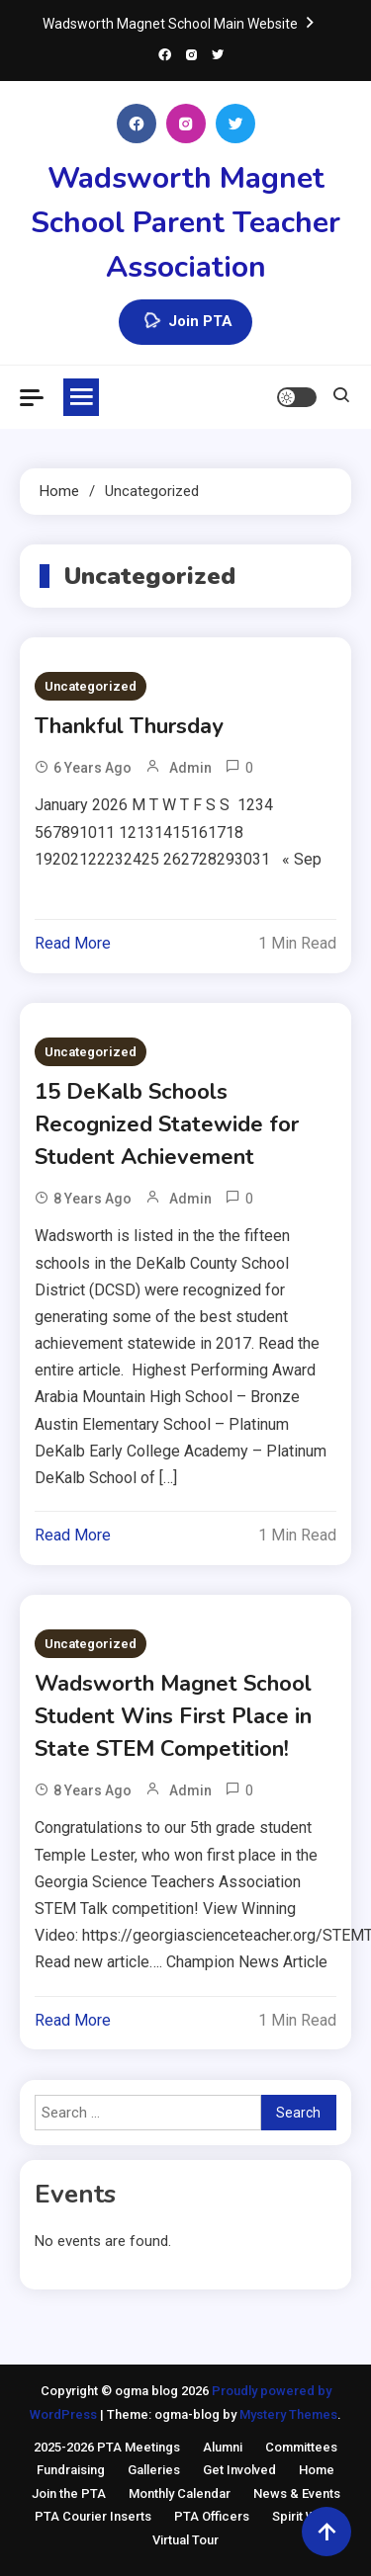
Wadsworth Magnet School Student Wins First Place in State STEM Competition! (173, 1716)
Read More (73, 943)
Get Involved (239, 2469)
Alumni (222, 2447)
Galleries (154, 2469)
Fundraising (71, 2469)
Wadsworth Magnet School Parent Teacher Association (185, 223)
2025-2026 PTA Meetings (107, 2447)
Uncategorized (91, 686)
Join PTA (185, 322)
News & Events (296, 2493)
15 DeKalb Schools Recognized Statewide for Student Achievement (167, 1124)
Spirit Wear (304, 2516)
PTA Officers (211, 2516)
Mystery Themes (288, 2414)
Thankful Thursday (129, 726)
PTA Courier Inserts (93, 2516)
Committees (301, 2447)
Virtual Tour (185, 2540)
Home (316, 2469)
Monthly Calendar (180, 2493)
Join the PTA (69, 2493)
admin (190, 768)
